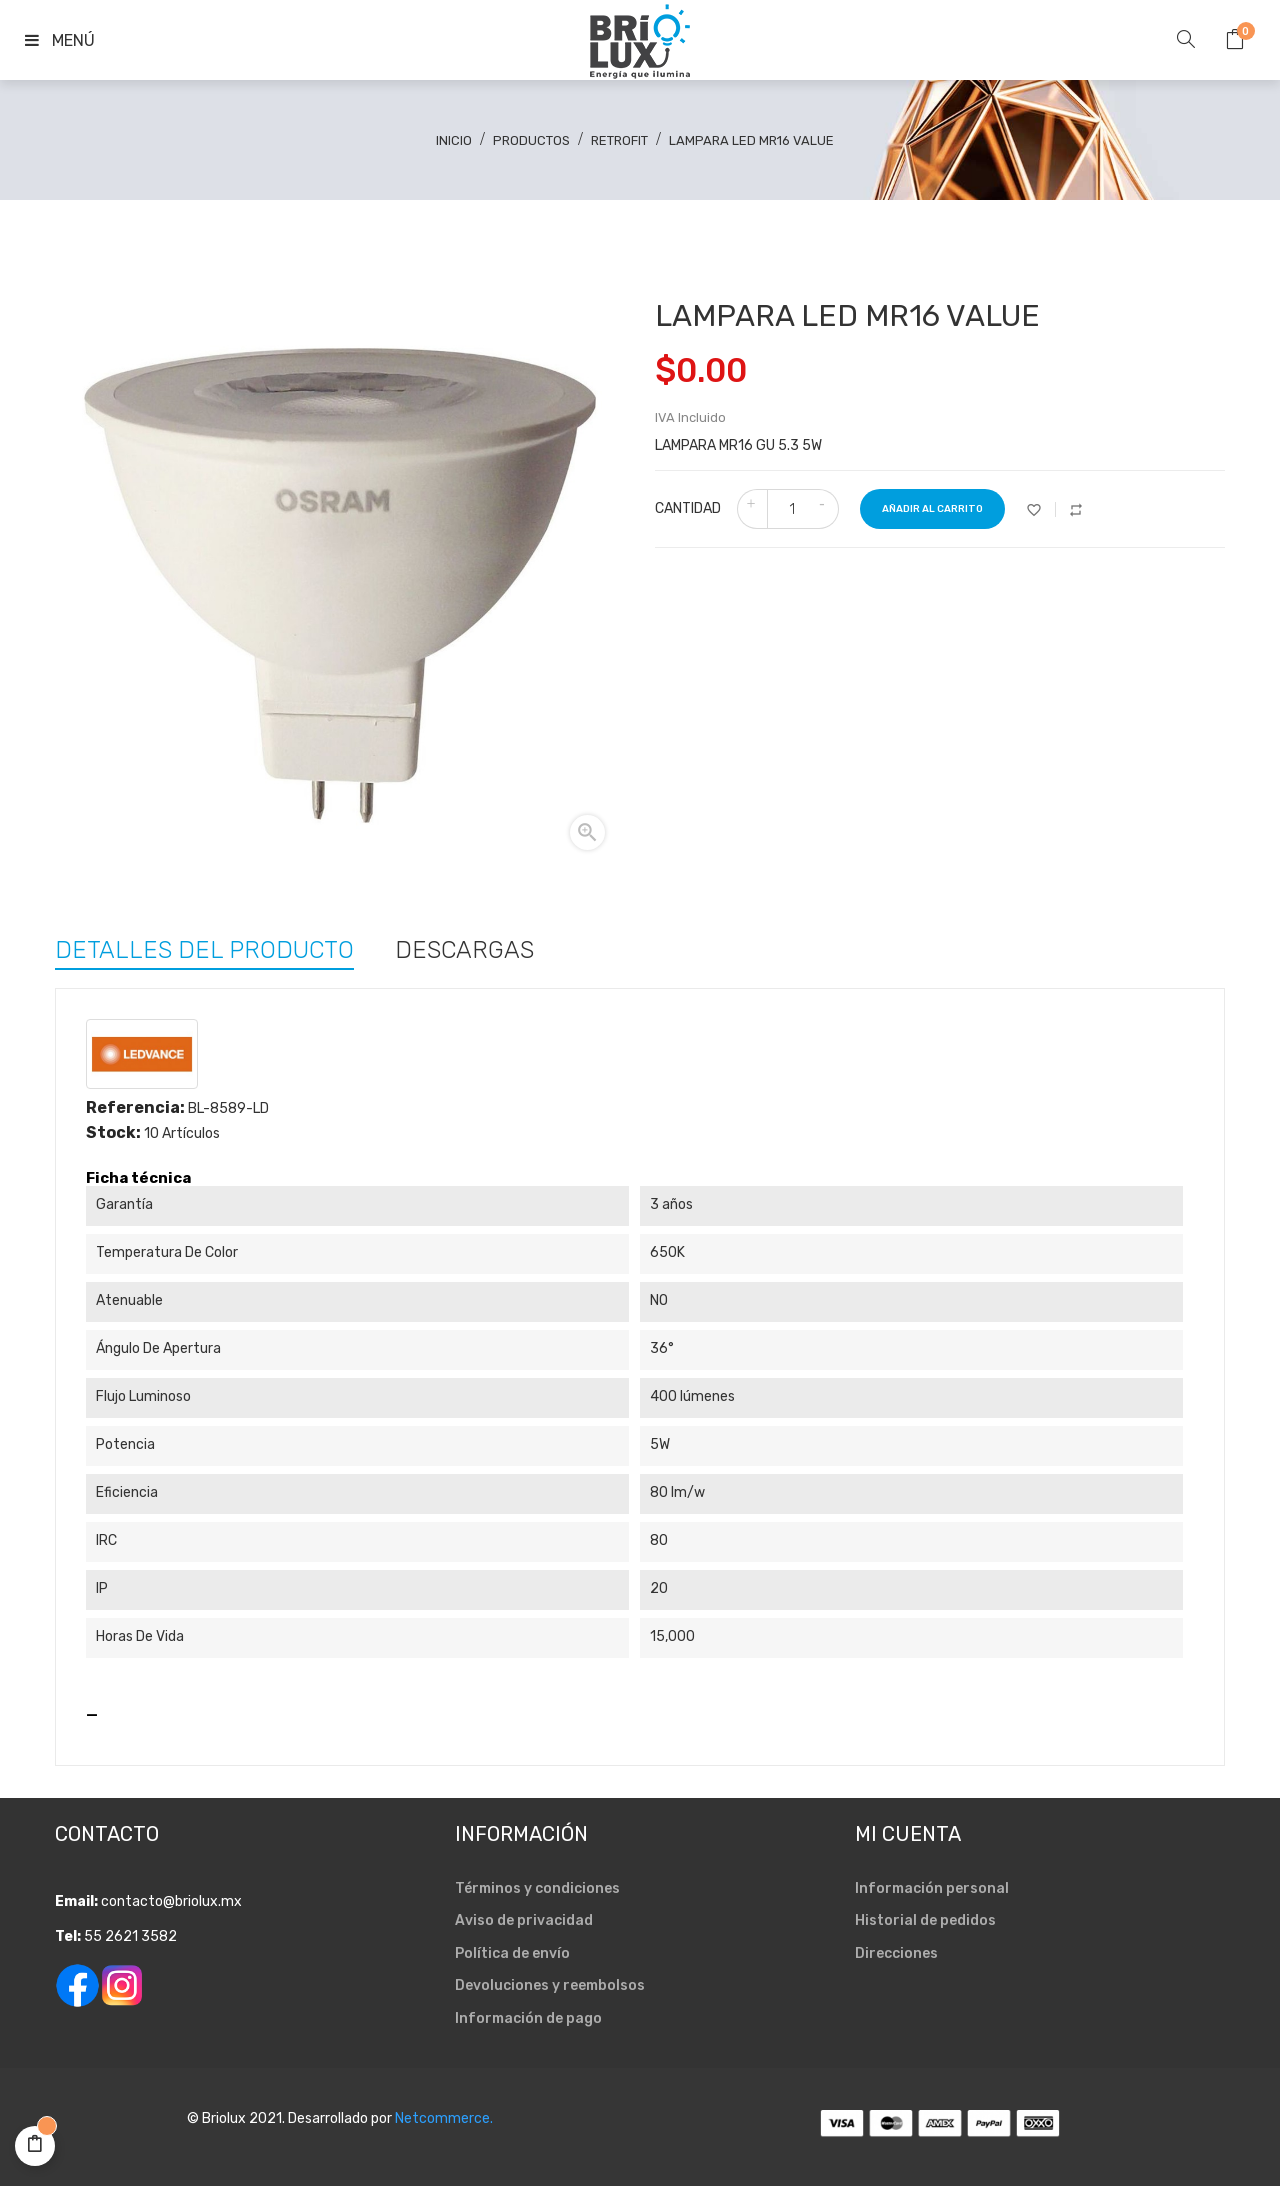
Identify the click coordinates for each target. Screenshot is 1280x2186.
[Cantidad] (792, 509)
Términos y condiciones (537, 1888)
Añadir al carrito (932, 509)
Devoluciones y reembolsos (550, 1985)
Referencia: (135, 1108)
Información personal (932, 1888)
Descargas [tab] (464, 948)
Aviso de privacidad (524, 1920)
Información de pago (528, 2018)
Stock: (113, 1133)
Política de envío (512, 1953)
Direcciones (896, 1953)
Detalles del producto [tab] (204, 948)
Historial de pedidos (925, 1920)
